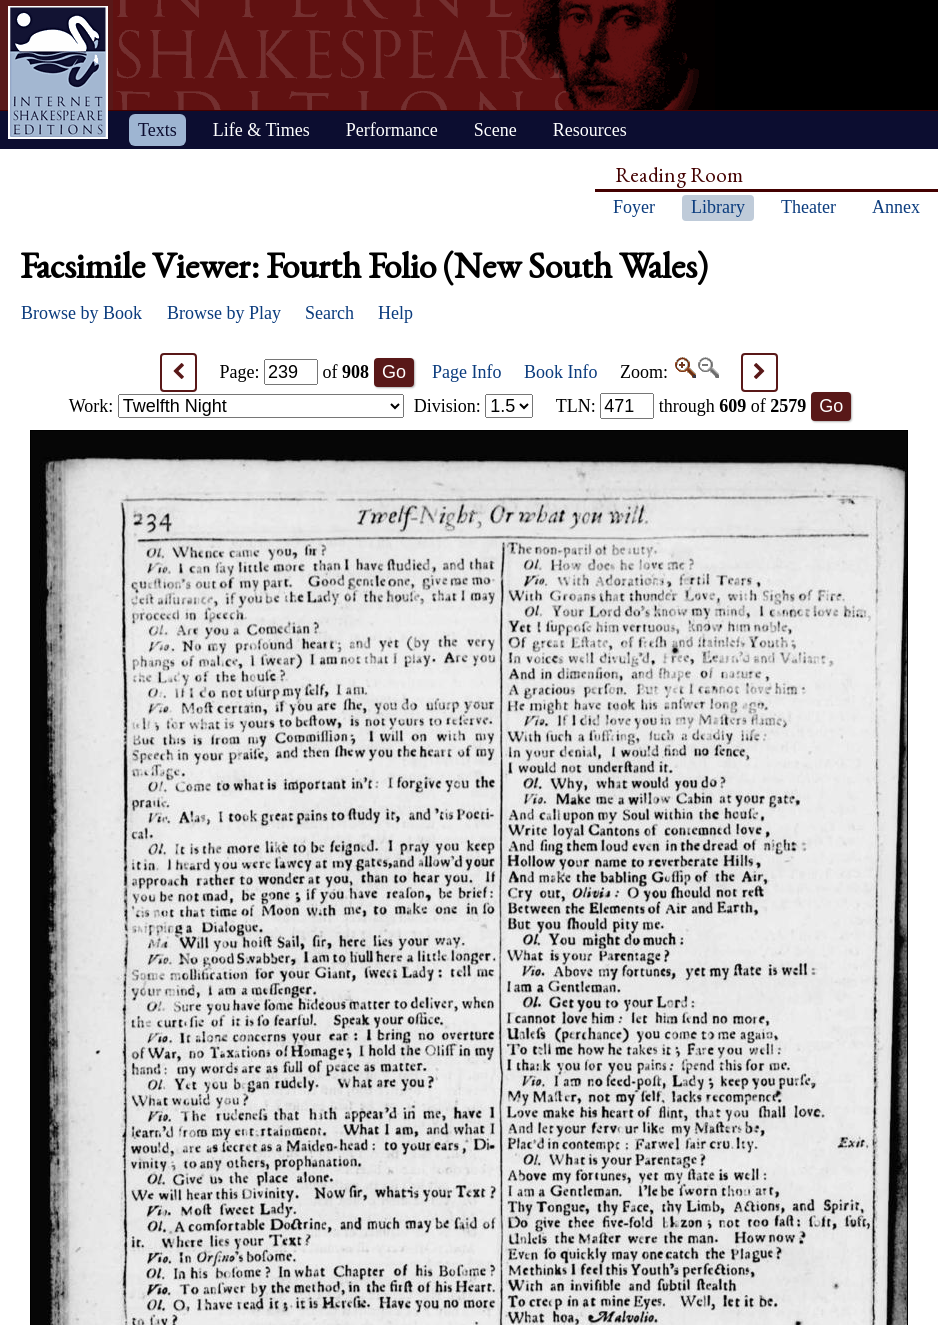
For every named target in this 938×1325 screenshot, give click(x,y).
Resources (590, 130)
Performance (392, 130)
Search (329, 313)
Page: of (295, 372)
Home (58, 72)
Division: (474, 406)
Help (395, 313)
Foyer (634, 207)
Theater (808, 207)
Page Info (466, 372)
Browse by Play (224, 313)
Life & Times (261, 130)
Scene (495, 130)
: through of (681, 406)
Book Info (561, 372)
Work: (236, 406)
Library (718, 207)
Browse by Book (81, 313)
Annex (896, 207)
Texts (157, 130)
